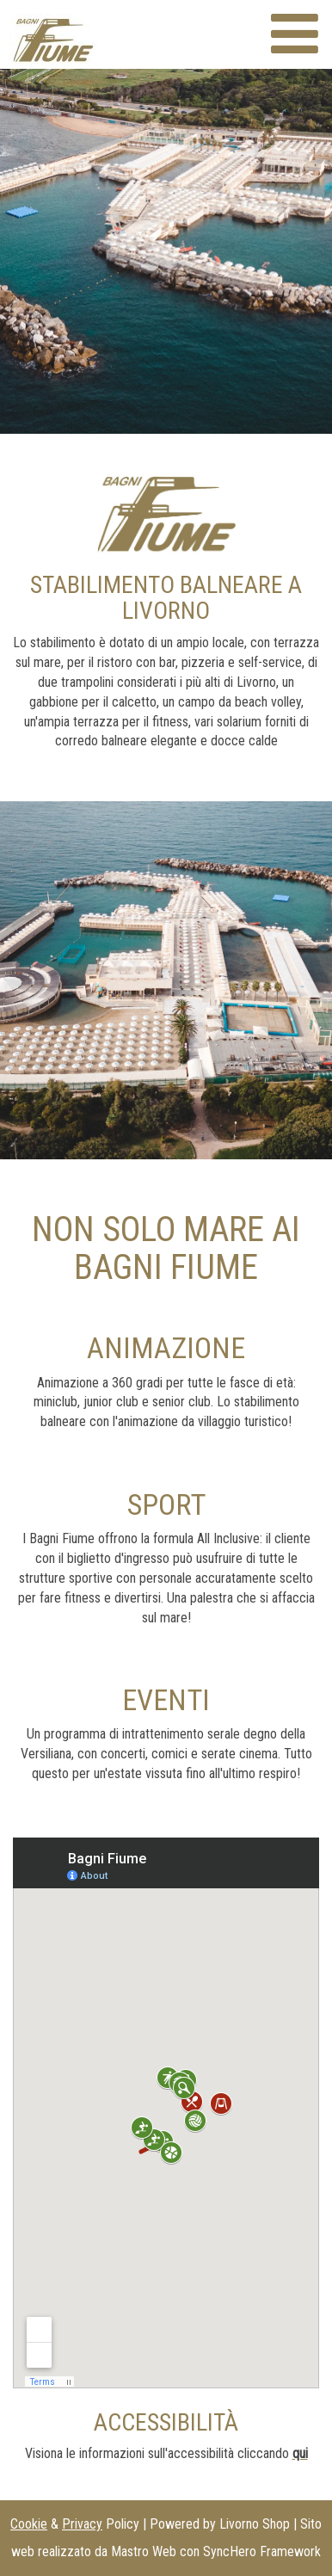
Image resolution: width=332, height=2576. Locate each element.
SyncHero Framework (262, 2551)
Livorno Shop (254, 2524)
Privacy (82, 2524)
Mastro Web (143, 2551)
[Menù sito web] (294, 34)
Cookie (28, 2524)
